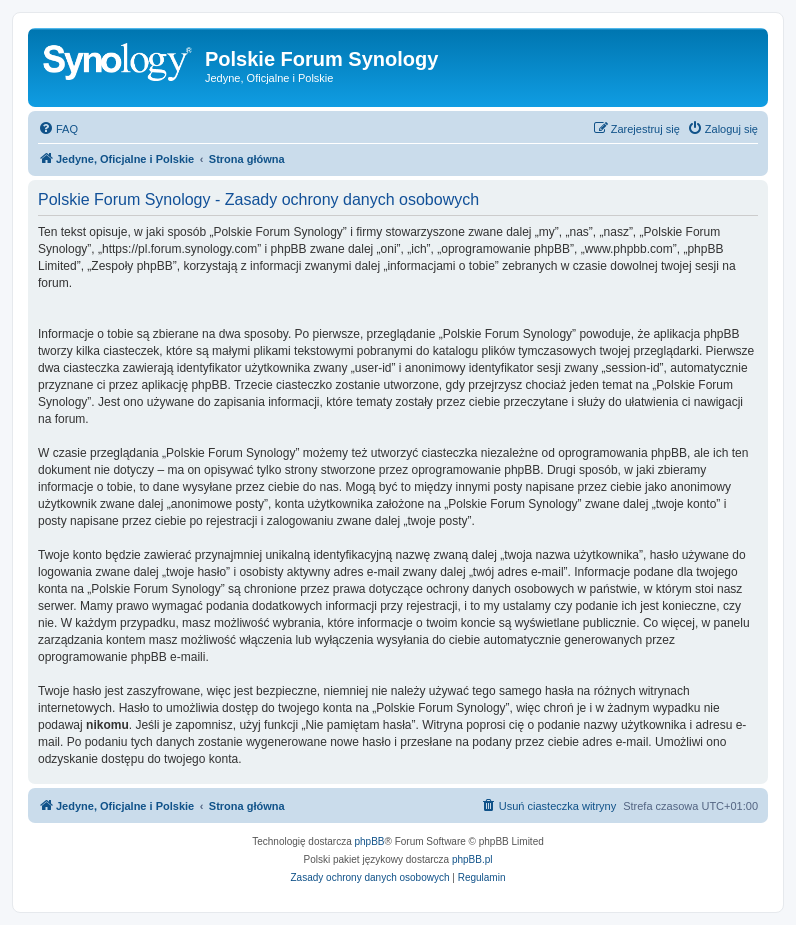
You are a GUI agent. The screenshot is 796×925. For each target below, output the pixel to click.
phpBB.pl (472, 859)
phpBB (370, 841)
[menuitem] (58, 129)
